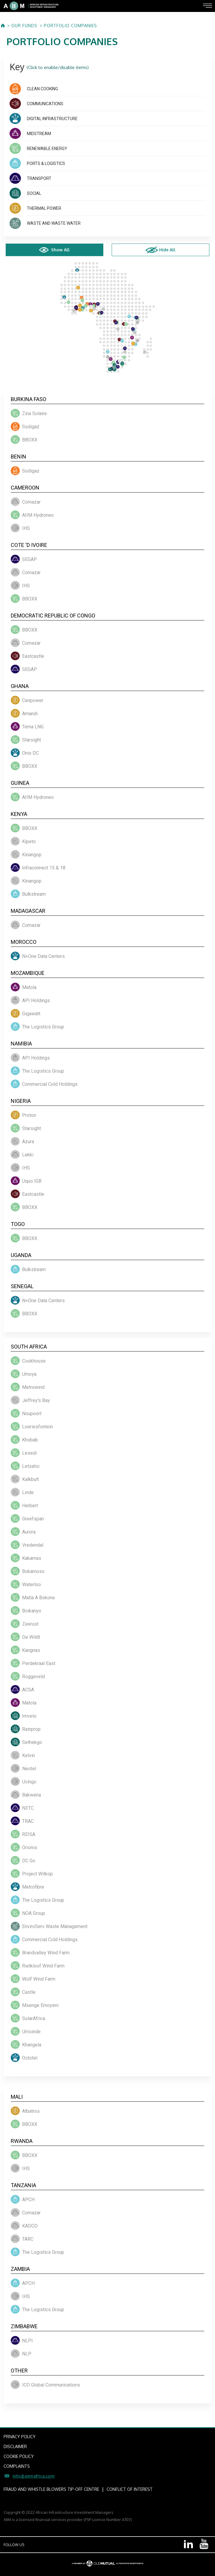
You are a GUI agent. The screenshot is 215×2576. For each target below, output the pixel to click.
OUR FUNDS (24, 25)
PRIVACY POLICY (20, 2436)
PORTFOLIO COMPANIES (70, 25)
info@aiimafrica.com (34, 2476)
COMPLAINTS (17, 2466)
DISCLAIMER (15, 2446)
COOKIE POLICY (19, 2456)
